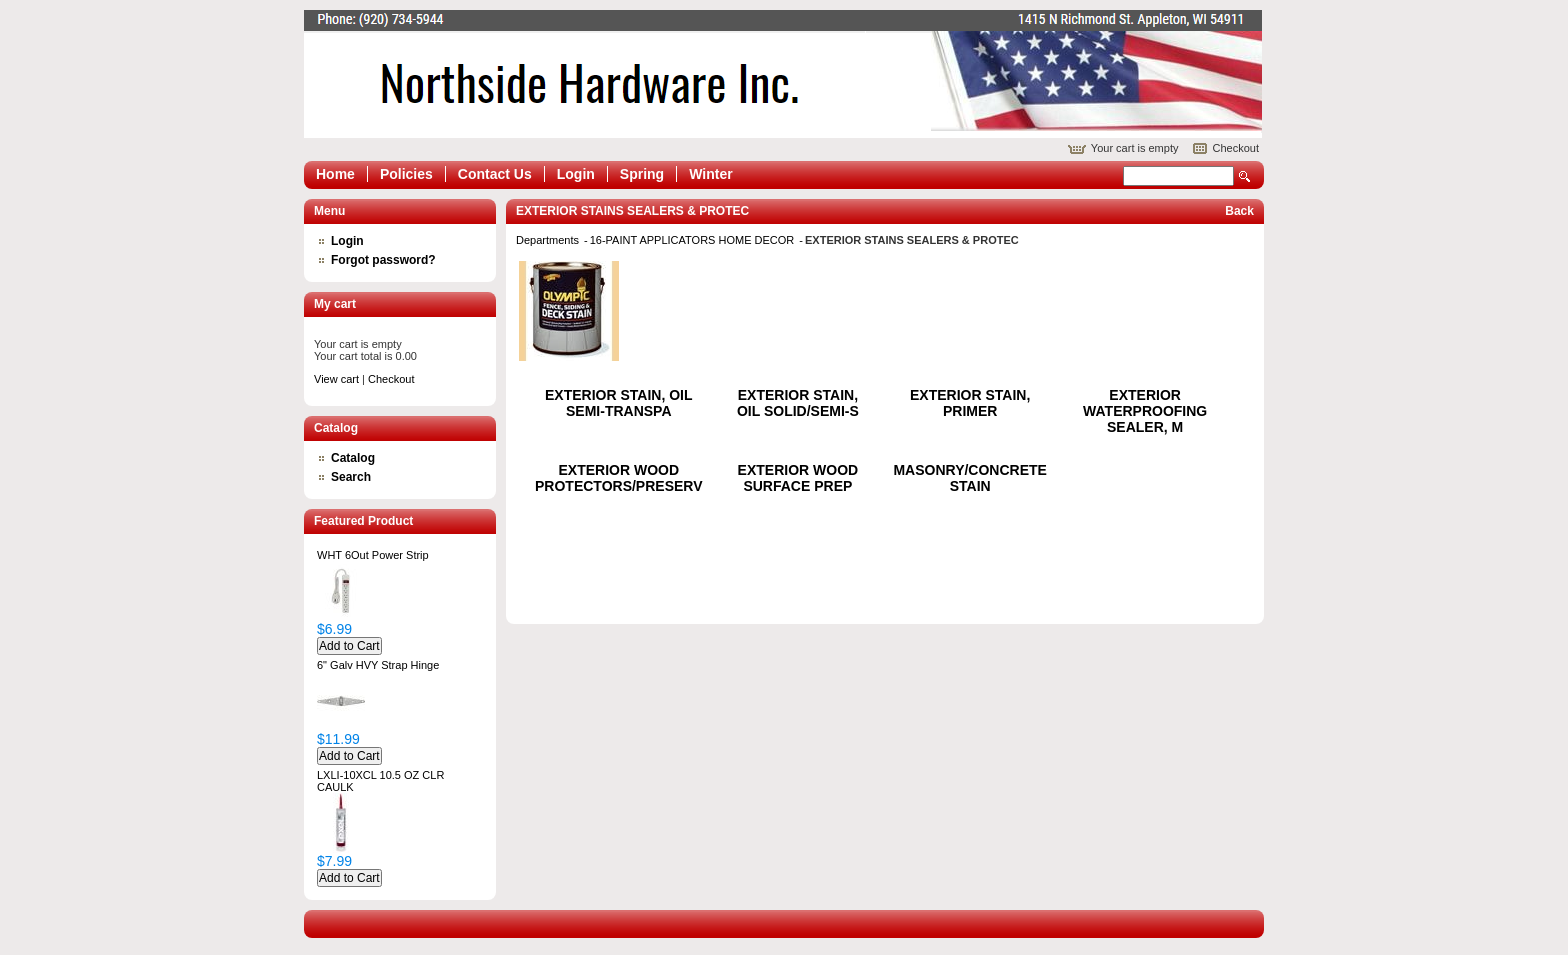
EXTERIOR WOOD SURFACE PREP (798, 478)
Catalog (353, 458)
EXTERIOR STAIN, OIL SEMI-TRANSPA (619, 403)
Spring (642, 174)
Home (335, 174)
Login (576, 174)
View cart (336, 379)
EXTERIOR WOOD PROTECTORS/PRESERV (619, 478)
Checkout (1236, 148)
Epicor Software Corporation (783, 74)
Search (1245, 176)
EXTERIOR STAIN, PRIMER (970, 403)
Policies (406, 174)
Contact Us (495, 174)
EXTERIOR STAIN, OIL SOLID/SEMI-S (798, 403)
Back (1239, 211)
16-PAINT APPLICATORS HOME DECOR (694, 240)
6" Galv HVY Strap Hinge (378, 665)
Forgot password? (383, 260)
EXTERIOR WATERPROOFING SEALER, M (1145, 411)
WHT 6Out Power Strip (373, 555)
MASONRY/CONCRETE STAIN (970, 478)
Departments (549, 240)
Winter (710, 174)
